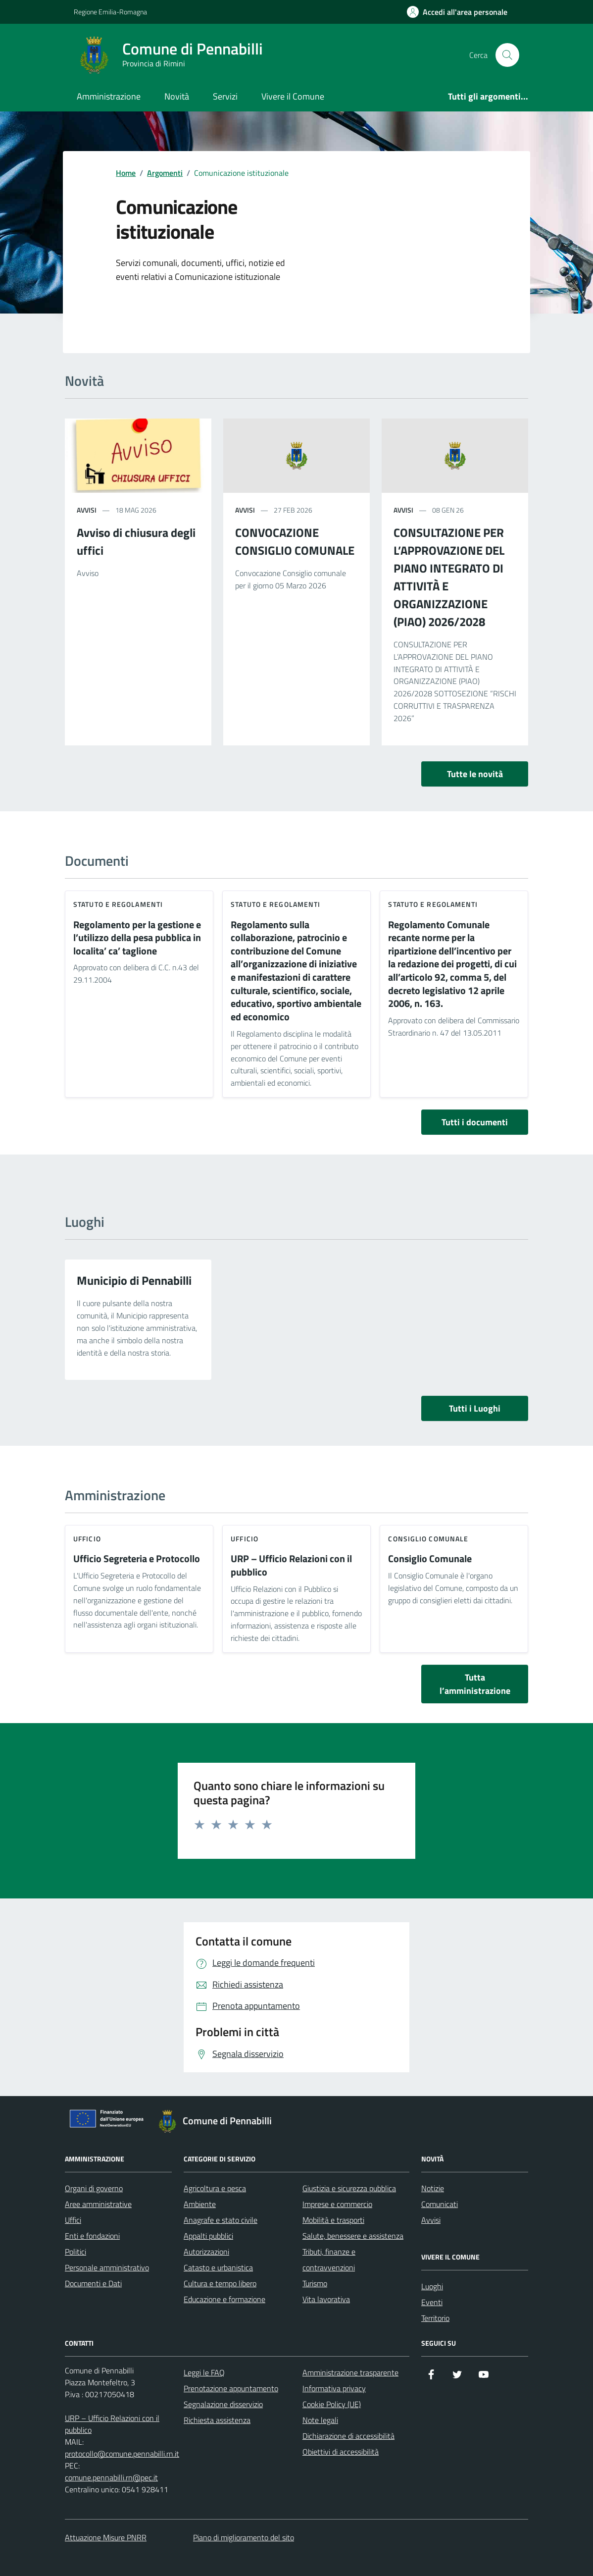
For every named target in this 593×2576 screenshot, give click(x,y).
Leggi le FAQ (204, 2372)
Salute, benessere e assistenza (352, 2236)
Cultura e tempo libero (220, 2283)
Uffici (73, 2220)
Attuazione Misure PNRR (106, 2537)
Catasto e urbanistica (218, 2267)
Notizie (432, 2188)
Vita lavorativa (326, 2299)
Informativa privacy (334, 2388)
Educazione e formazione (224, 2299)
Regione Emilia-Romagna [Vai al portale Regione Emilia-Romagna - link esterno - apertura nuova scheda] (110, 11)
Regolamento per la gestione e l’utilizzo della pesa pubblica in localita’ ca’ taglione (137, 938)
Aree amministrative (98, 2204)
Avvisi (431, 2220)
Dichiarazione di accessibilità (348, 2436)
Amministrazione (109, 96)
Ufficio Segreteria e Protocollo (136, 1559)
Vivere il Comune (292, 96)
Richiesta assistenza (217, 2420)
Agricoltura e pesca (215, 2188)
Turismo (314, 2283)
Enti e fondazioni (92, 2236)
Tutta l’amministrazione (475, 1684)
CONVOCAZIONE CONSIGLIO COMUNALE (294, 541)
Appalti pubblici (208, 2236)
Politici (75, 2252)
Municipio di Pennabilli (134, 1280)
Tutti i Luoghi (474, 1408)
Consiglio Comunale (430, 1559)
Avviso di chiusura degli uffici (136, 541)
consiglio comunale (428, 1538)
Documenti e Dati (93, 2283)
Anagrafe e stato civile (220, 2220)
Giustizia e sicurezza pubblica (349, 2188)
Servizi (225, 96)
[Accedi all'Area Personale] (457, 12)
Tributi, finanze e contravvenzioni (328, 2259)
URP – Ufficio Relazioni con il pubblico (291, 1565)
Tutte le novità (475, 774)
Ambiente (200, 2204)
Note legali (320, 2420)
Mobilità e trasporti (333, 2220)
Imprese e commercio (337, 2204)
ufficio (87, 1538)
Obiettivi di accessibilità (340, 2452)
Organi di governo (94, 2188)
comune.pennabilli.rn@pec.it (111, 2477)
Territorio (435, 2318)
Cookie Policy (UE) (331, 2404)
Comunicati (439, 2204)
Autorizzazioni (206, 2252)
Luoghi (432, 2286)
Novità (176, 96)
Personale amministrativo (107, 2267)
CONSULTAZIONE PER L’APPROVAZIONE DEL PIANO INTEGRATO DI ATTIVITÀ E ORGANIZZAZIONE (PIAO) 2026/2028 (449, 577)
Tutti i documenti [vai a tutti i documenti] (475, 1122)
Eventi (432, 2302)
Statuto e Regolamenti (118, 904)
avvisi (87, 510)
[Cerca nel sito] (507, 55)
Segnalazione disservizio (223, 2404)
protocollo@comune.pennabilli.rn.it (122, 2454)
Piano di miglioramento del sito (243, 2537)
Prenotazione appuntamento (231, 2388)
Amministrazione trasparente (350, 2372)
